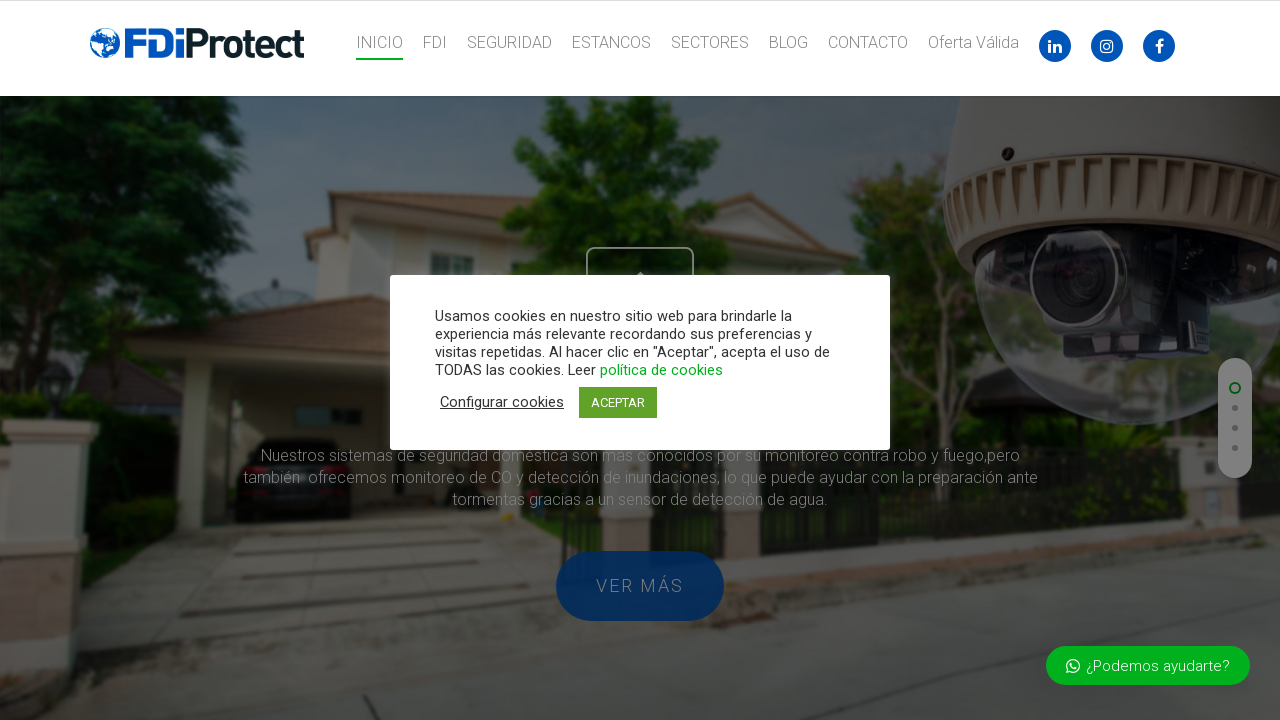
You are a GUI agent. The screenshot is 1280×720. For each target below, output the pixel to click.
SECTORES (710, 42)
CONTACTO (868, 42)
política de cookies (661, 370)
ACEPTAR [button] (618, 402)
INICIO (379, 42)
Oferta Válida (973, 42)
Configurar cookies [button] (502, 402)
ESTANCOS (611, 42)
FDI (435, 42)
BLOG (788, 42)
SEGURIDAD (509, 42)
